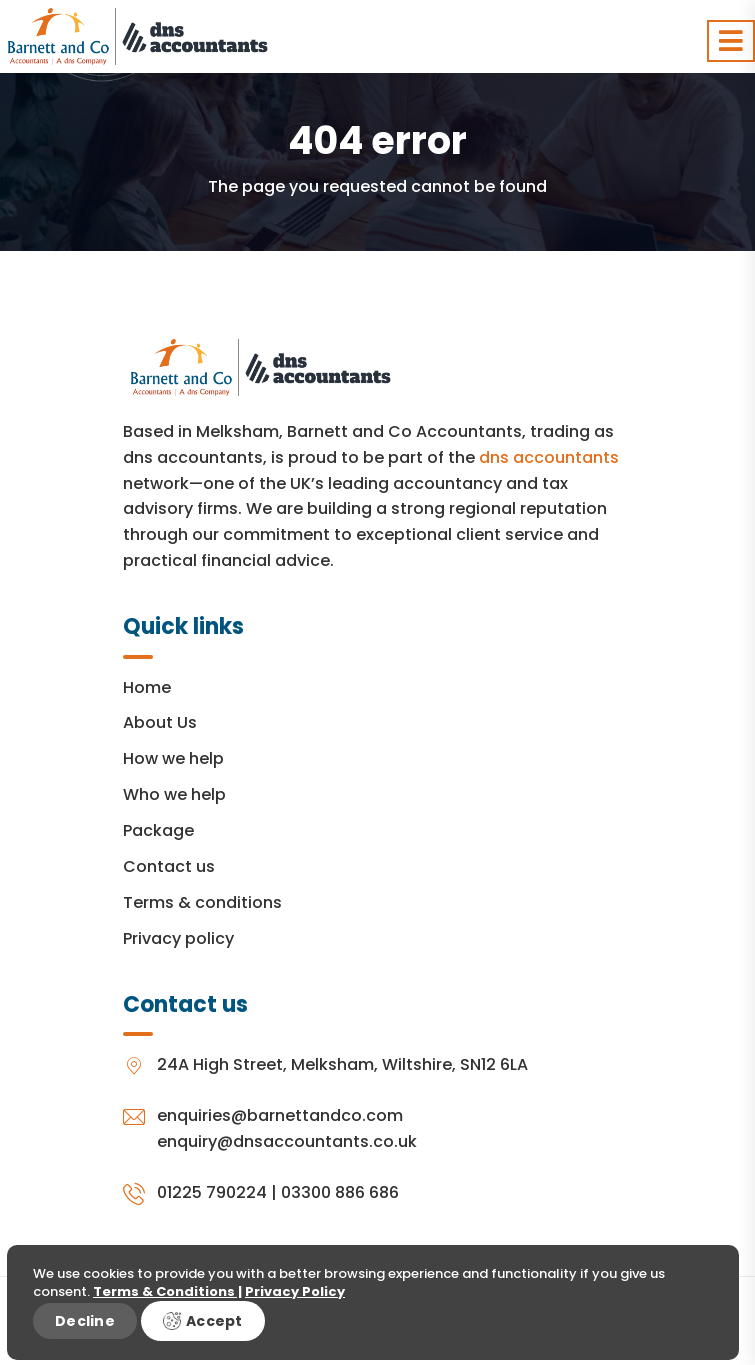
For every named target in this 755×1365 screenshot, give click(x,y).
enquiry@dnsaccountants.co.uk (287, 1141)
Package (158, 830)
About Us (160, 722)
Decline (85, 1321)
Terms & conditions (202, 902)
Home (147, 687)
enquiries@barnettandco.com (280, 1115)
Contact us (169, 866)
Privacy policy (178, 938)
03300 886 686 (340, 1192)
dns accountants (549, 457)
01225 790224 (212, 1192)
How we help (173, 758)
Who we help (174, 794)
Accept (203, 1321)
